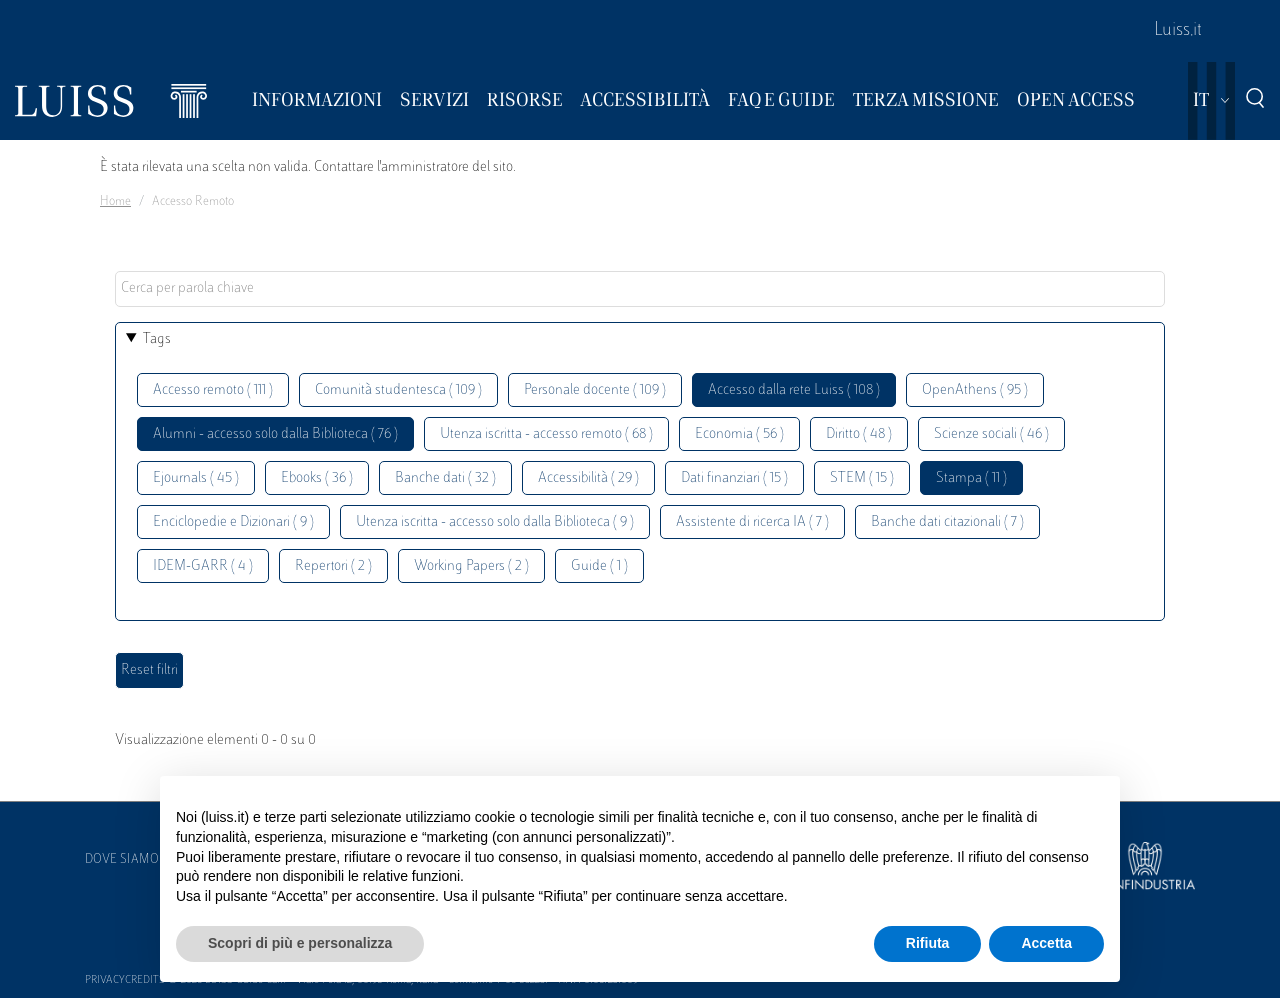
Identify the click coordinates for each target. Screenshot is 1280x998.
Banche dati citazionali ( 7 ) (947, 522)
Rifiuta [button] (928, 943)
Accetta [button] (1046, 943)
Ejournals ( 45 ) (196, 478)
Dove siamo (122, 860)
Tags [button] (157, 339)
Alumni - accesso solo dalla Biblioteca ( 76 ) (275, 434)
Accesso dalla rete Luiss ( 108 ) (794, 390)
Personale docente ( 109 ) (595, 390)
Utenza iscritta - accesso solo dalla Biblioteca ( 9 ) (495, 522)
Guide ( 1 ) (599, 566)
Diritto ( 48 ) (859, 434)
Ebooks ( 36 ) (317, 478)
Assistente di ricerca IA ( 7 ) (752, 522)
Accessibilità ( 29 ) (588, 478)
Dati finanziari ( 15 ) (734, 478)
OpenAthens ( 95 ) (975, 390)
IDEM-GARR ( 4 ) (203, 566)
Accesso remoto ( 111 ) (213, 390)
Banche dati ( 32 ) (445, 478)
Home (115, 202)
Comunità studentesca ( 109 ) (398, 390)
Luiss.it (1178, 31)
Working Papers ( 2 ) (471, 566)
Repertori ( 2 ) (333, 566)
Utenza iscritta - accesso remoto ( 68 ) (546, 434)
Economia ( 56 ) (739, 434)
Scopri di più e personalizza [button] (300, 943)
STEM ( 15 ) (862, 478)
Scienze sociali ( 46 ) (991, 434)
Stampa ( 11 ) (971, 478)
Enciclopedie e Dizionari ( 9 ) (233, 522)
